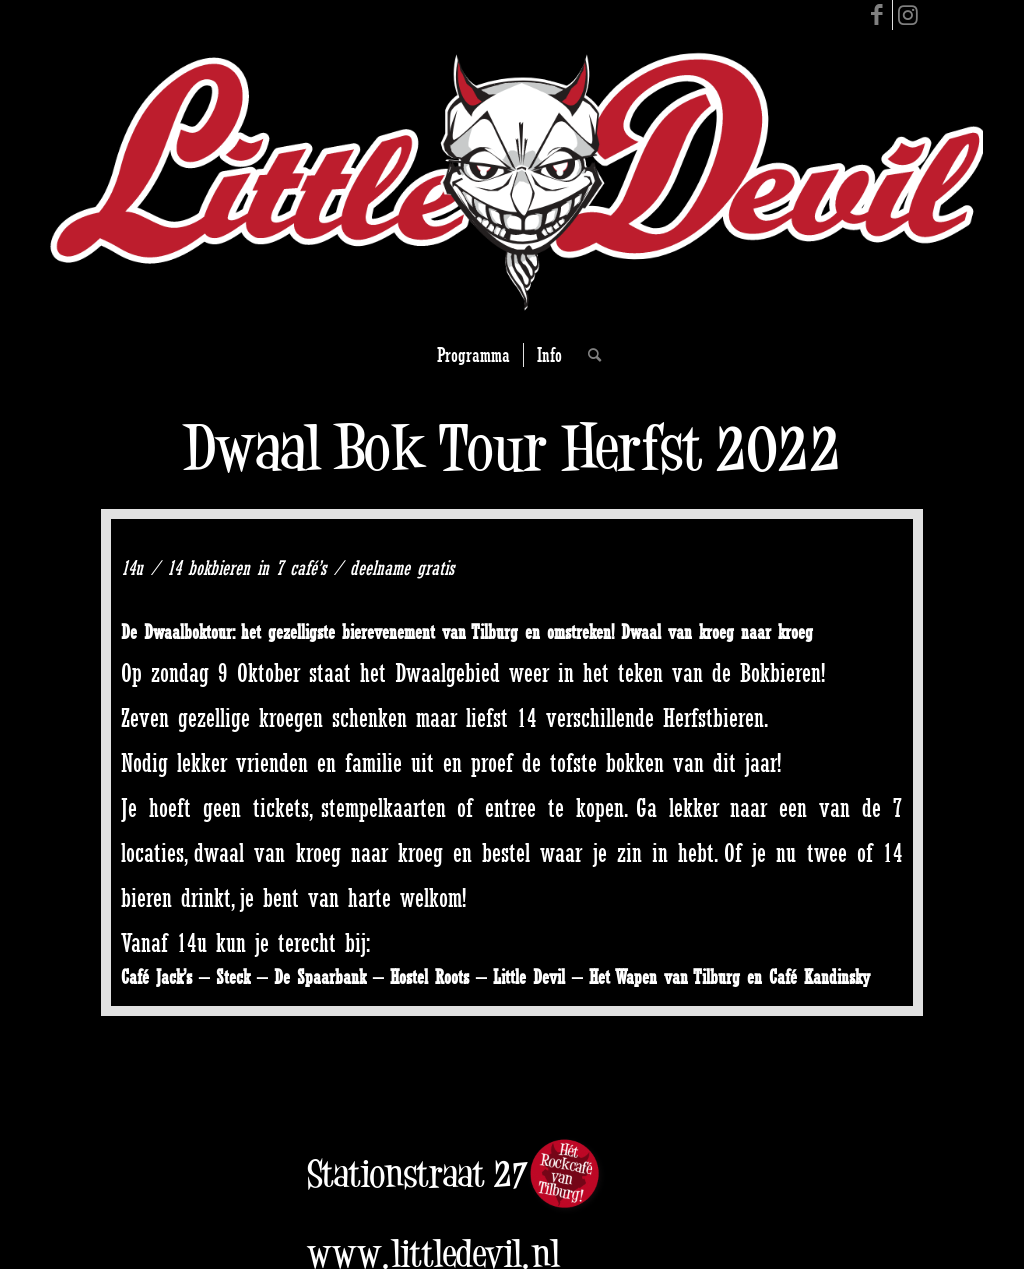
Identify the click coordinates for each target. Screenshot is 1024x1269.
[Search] (588, 355)
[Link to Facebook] (877, 15)
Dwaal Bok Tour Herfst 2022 (512, 447)
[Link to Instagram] (908, 15)
